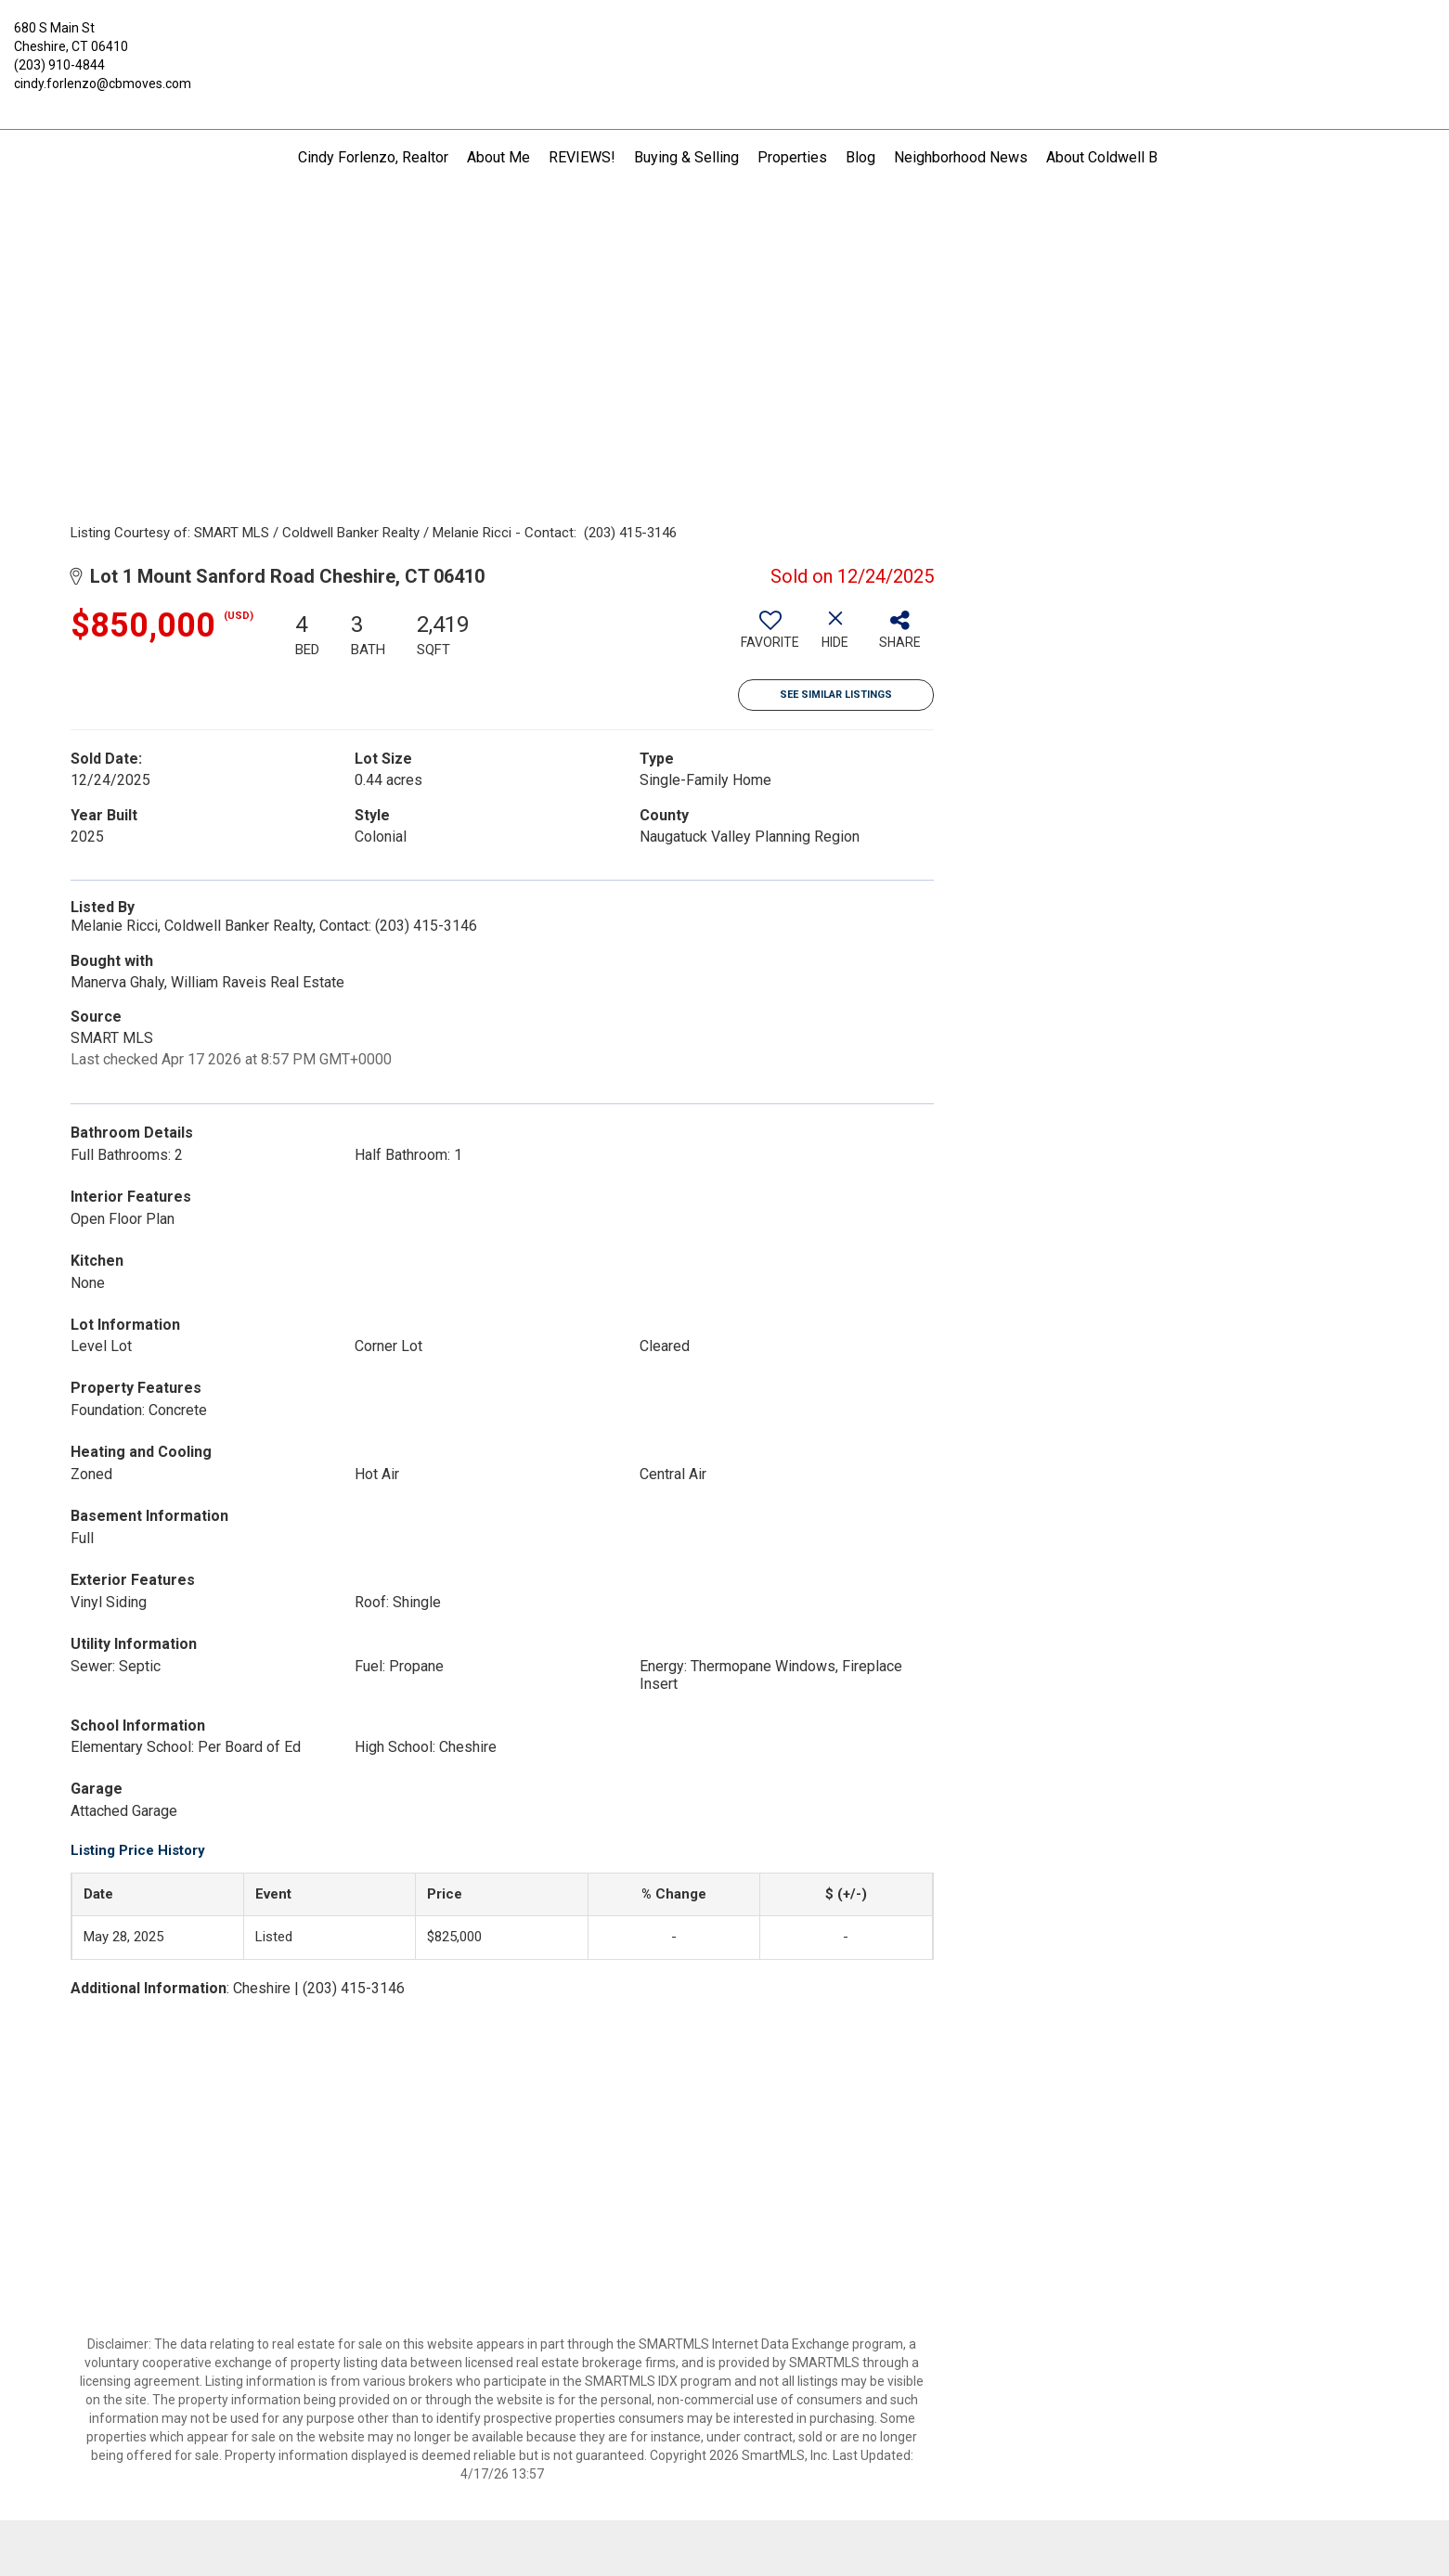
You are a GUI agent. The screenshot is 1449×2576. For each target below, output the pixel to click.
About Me (498, 157)
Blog (860, 157)
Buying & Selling (686, 157)
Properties (792, 157)
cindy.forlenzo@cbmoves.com (102, 83)
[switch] (770, 636)
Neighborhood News (961, 157)
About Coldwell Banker (1119, 157)
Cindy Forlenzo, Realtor (373, 157)
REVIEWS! (582, 157)
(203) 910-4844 (59, 65)
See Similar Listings (836, 695)
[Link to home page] (724, 42)
